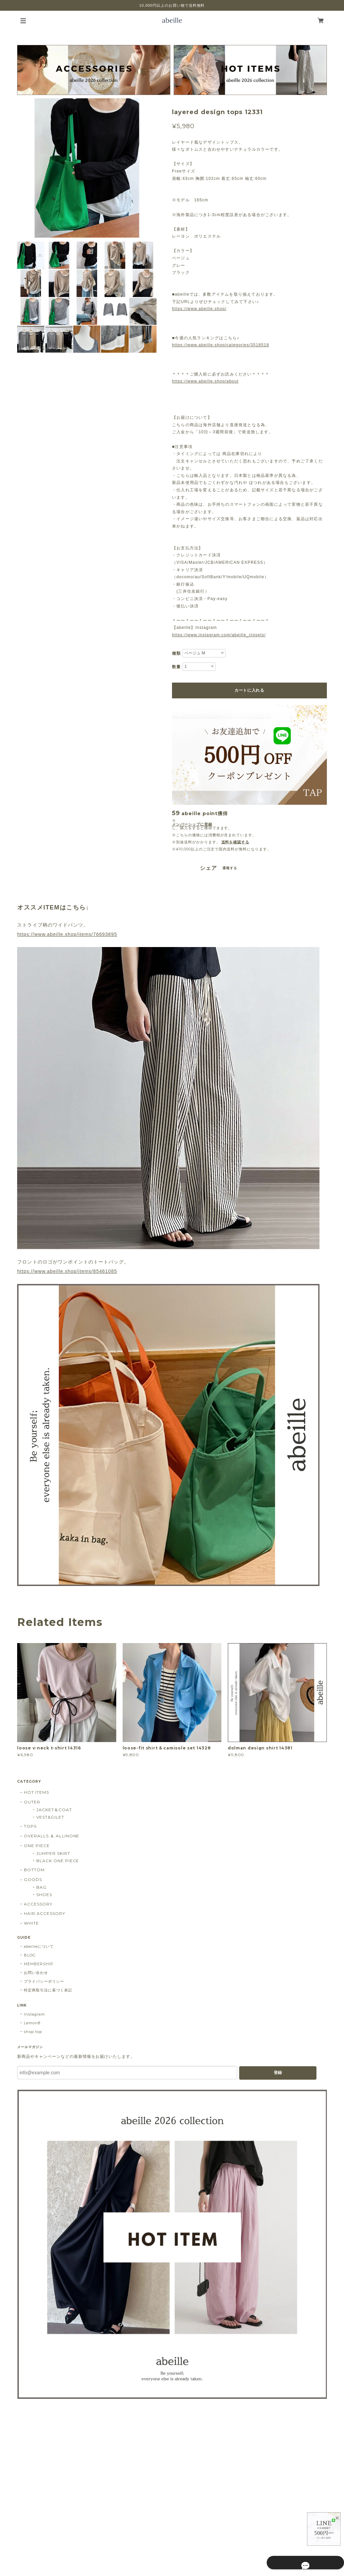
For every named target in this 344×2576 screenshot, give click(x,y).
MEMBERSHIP (38, 1964)
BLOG (30, 1955)
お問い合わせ (36, 1972)
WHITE (31, 1923)
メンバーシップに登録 (192, 824)
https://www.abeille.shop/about (205, 381)
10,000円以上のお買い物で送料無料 (172, 5)
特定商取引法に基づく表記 (48, 1990)
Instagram (34, 2014)
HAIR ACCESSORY (44, 1913)
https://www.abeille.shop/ (199, 308)
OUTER (32, 1801)
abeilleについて (39, 1946)
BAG (41, 1887)
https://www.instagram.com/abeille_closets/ (219, 635)
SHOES (44, 1894)
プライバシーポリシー (44, 1981)
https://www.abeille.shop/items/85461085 (67, 1271)
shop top (33, 2031)
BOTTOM (34, 1869)
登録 (278, 2072)
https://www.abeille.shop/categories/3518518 (220, 345)
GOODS (33, 1879)
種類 (176, 653)
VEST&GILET (50, 1817)
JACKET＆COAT (54, 1809)
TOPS (30, 1826)
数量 (176, 666)
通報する (229, 868)
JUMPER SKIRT (53, 1853)
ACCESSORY (38, 1903)
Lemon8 (32, 2023)
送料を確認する (235, 842)
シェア (208, 868)
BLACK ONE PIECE (57, 1860)
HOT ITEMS (36, 1792)
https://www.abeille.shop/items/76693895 (67, 934)
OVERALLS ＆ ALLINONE (51, 1835)
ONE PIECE (37, 1845)
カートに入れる (249, 690)
